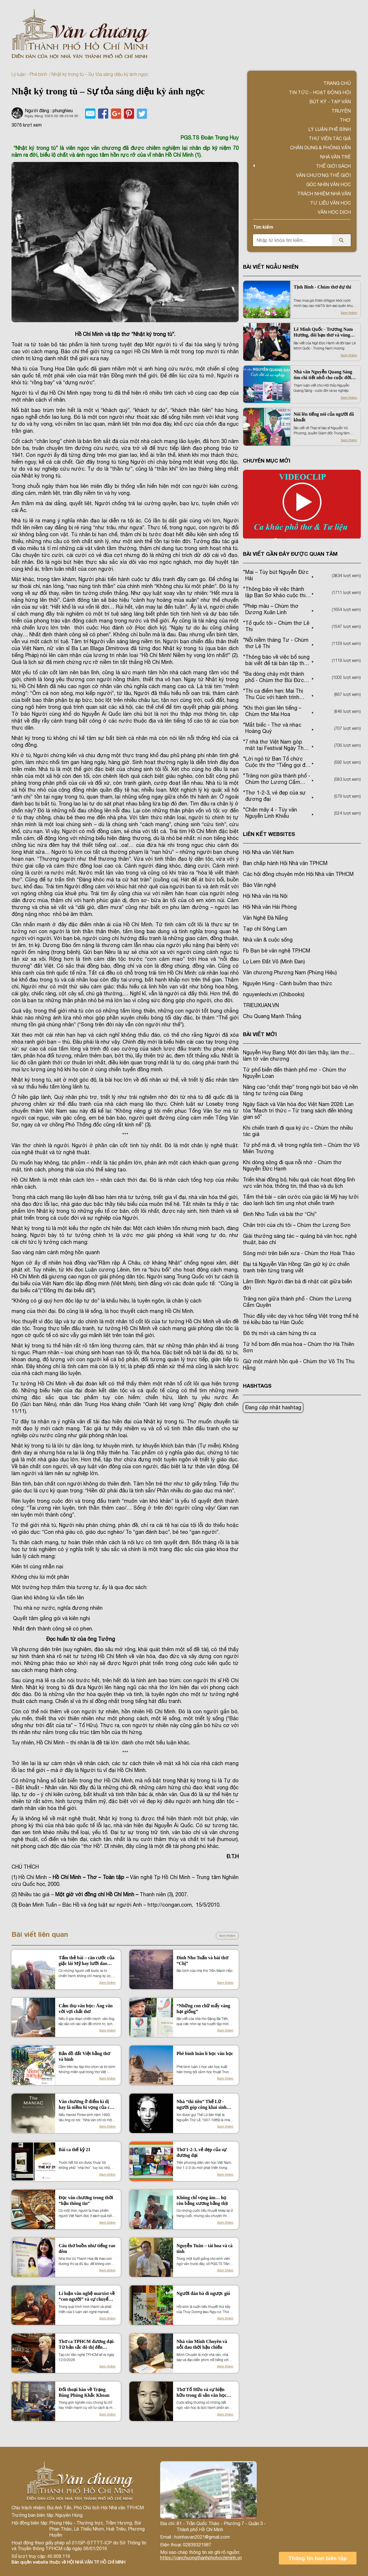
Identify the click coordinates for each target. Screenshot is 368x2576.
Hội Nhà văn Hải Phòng (270, 907)
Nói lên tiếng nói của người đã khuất (324, 417)
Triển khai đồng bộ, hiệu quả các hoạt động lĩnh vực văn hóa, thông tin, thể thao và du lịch (299, 1183)
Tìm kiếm (263, 227)
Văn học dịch (334, 212)
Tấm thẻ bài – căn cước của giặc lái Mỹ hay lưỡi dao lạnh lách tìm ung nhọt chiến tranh (86, 1960)
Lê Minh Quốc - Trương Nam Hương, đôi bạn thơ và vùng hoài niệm (323, 332)
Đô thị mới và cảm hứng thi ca (279, 1333)
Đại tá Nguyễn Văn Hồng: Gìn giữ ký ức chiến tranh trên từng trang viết (296, 1267)
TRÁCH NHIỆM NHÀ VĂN (324, 193)
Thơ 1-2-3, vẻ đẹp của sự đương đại (202, 2152)
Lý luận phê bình (329, 129)
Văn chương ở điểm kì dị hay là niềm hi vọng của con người (86, 2104)
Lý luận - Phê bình (29, 74)
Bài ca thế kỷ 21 (74, 2149)
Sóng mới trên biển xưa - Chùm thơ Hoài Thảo (299, 1253)
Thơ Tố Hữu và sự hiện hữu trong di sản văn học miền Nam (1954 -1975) (202, 2392)
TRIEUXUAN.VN (261, 1005)
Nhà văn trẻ (335, 156)
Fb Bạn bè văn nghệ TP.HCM (276, 951)
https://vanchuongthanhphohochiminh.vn (201, 2557)
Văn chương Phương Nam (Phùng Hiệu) (290, 972)
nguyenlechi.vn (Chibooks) (273, 994)
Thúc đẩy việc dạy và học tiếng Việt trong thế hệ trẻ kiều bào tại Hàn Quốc (301, 1319)
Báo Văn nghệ (259, 885)
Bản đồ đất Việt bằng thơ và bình (84, 2056)
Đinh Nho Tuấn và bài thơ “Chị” (202, 1960)
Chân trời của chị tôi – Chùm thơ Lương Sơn (296, 1225)
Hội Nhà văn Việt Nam (268, 852)
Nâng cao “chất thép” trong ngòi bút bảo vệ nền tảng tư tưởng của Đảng (300, 1090)
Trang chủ (337, 83)
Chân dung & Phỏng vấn (320, 147)
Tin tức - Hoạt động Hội (320, 92)
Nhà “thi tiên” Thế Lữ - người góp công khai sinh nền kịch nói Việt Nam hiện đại (204, 2104)
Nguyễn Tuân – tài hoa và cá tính (205, 2248)
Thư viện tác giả (330, 138)
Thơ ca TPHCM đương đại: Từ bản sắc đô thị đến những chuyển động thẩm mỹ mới (86, 2344)
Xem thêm (227, 1936)
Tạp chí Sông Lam (265, 929)
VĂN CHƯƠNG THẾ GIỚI (323, 175)
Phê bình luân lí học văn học (205, 2053)
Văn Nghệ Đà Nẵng (265, 918)
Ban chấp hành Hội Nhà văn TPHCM (285, 863)
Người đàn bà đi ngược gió (203, 2293)
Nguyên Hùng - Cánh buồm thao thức (287, 983)
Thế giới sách (333, 166)
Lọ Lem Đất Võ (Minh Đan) (274, 961)
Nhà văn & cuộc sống (268, 940)
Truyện (341, 110)
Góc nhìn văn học (328, 184)
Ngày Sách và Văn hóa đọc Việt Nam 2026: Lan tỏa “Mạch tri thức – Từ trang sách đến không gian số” (298, 1110)
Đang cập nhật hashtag (273, 1407)
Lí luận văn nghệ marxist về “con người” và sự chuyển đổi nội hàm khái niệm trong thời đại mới (87, 2296)
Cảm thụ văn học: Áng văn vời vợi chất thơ (86, 2008)
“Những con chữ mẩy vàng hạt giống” (203, 2008)
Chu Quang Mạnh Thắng (272, 1016)
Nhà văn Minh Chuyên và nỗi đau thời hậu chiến (202, 2344)
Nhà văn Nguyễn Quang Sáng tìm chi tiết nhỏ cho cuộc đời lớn (323, 375)
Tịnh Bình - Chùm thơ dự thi (322, 286)
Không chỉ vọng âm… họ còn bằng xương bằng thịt (202, 2200)
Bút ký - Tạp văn (330, 101)
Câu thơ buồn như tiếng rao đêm (87, 2248)
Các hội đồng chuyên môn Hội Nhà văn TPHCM (298, 874)
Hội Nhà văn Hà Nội (265, 896)
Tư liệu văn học (330, 202)
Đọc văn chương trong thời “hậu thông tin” (86, 2200)
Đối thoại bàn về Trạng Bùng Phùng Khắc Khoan (84, 2392)
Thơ (345, 120)
